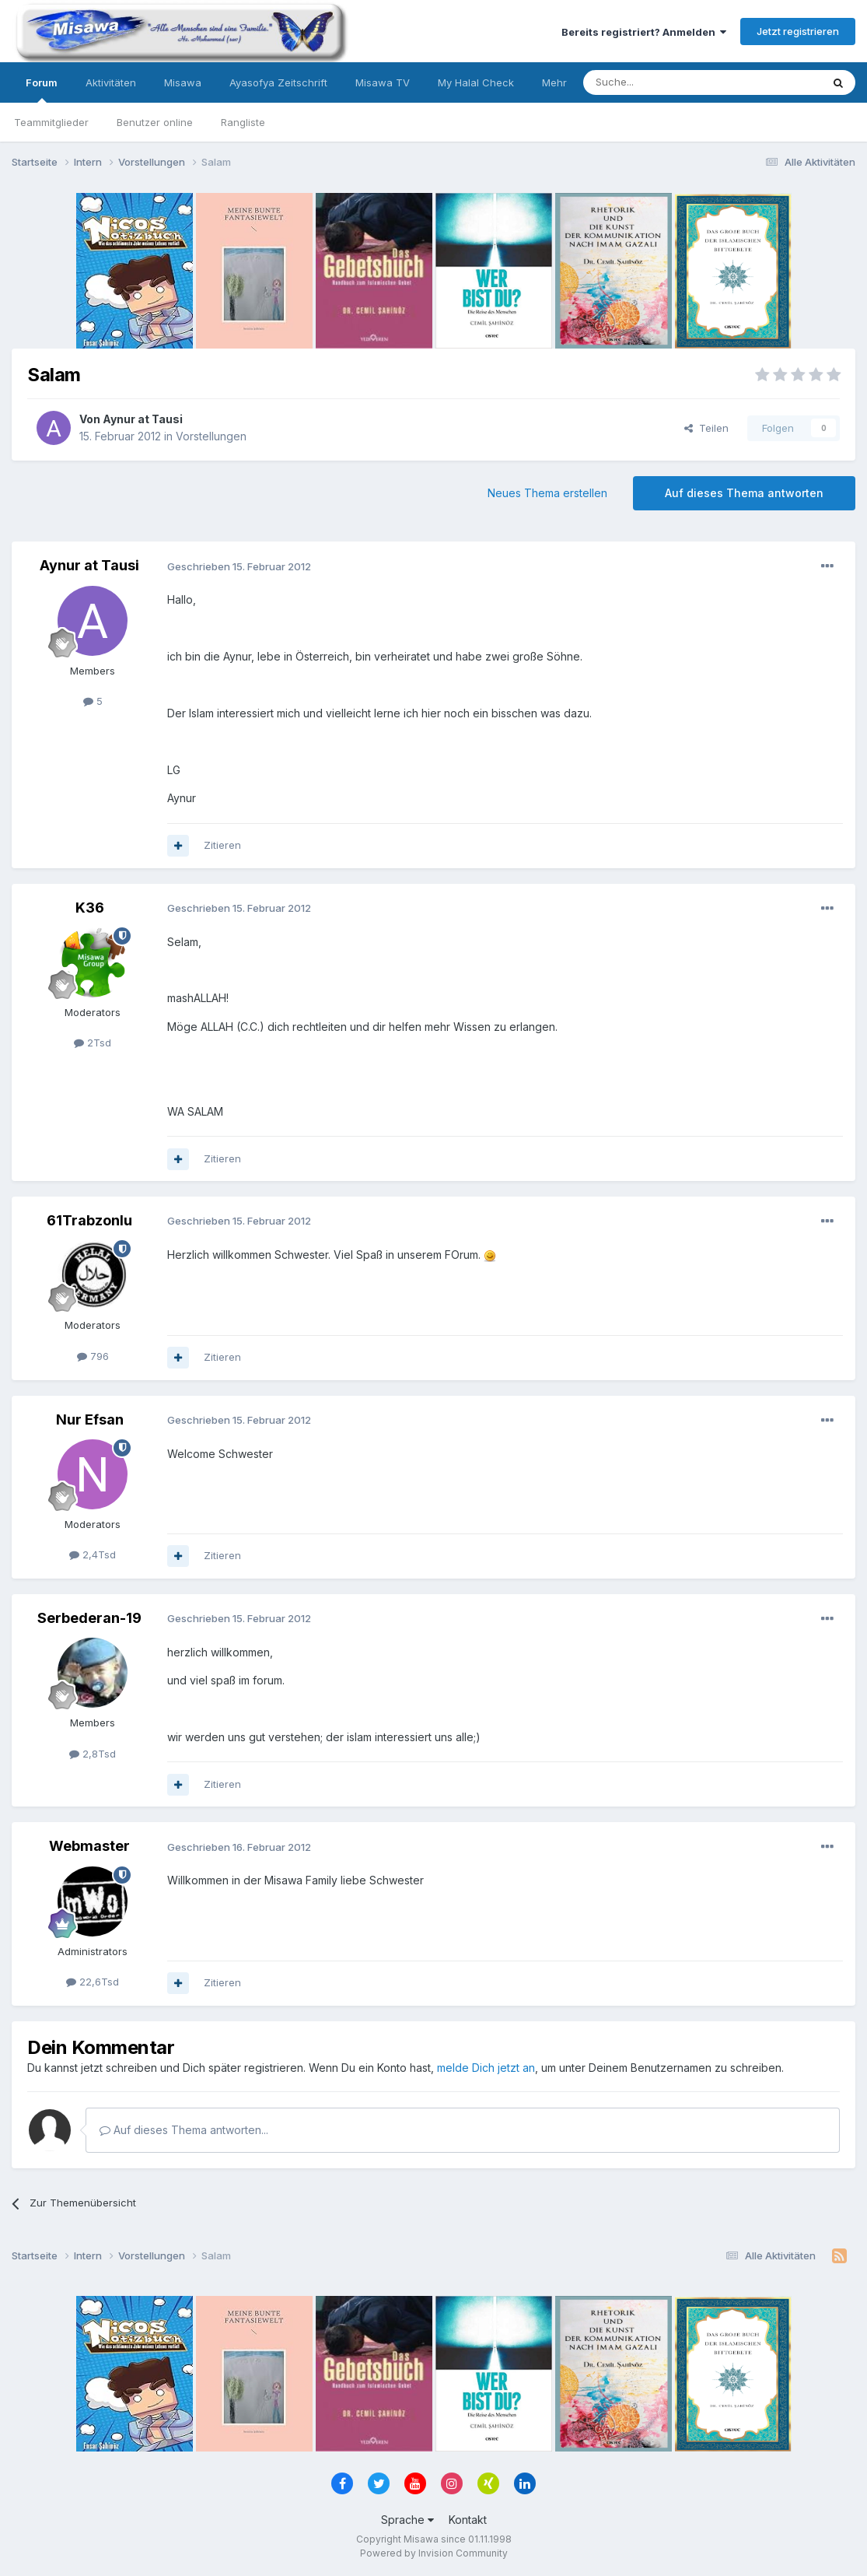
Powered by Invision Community (434, 2553)
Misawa (182, 82)
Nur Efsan (90, 1419)
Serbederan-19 (89, 1618)
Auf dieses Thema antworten (744, 492)
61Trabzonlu (89, 1220)
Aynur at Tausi (143, 419)
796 (93, 1356)
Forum (42, 89)
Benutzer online (155, 122)
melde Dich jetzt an (486, 2067)
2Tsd (92, 1042)
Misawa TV (382, 82)
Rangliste (243, 122)
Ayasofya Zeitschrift (278, 82)
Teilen (706, 428)
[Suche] (653, 82)
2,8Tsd (92, 1753)
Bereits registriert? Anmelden (643, 32)
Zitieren (222, 845)
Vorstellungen (211, 436)
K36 (89, 907)
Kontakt (468, 2519)
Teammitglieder (51, 122)
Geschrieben (239, 566)
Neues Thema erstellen (547, 492)
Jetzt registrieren (798, 31)
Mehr (554, 82)
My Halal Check (476, 82)
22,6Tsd (92, 1981)
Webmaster (89, 1846)
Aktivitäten (111, 82)
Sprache (407, 2519)
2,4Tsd (92, 1554)
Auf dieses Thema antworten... (184, 2129)
